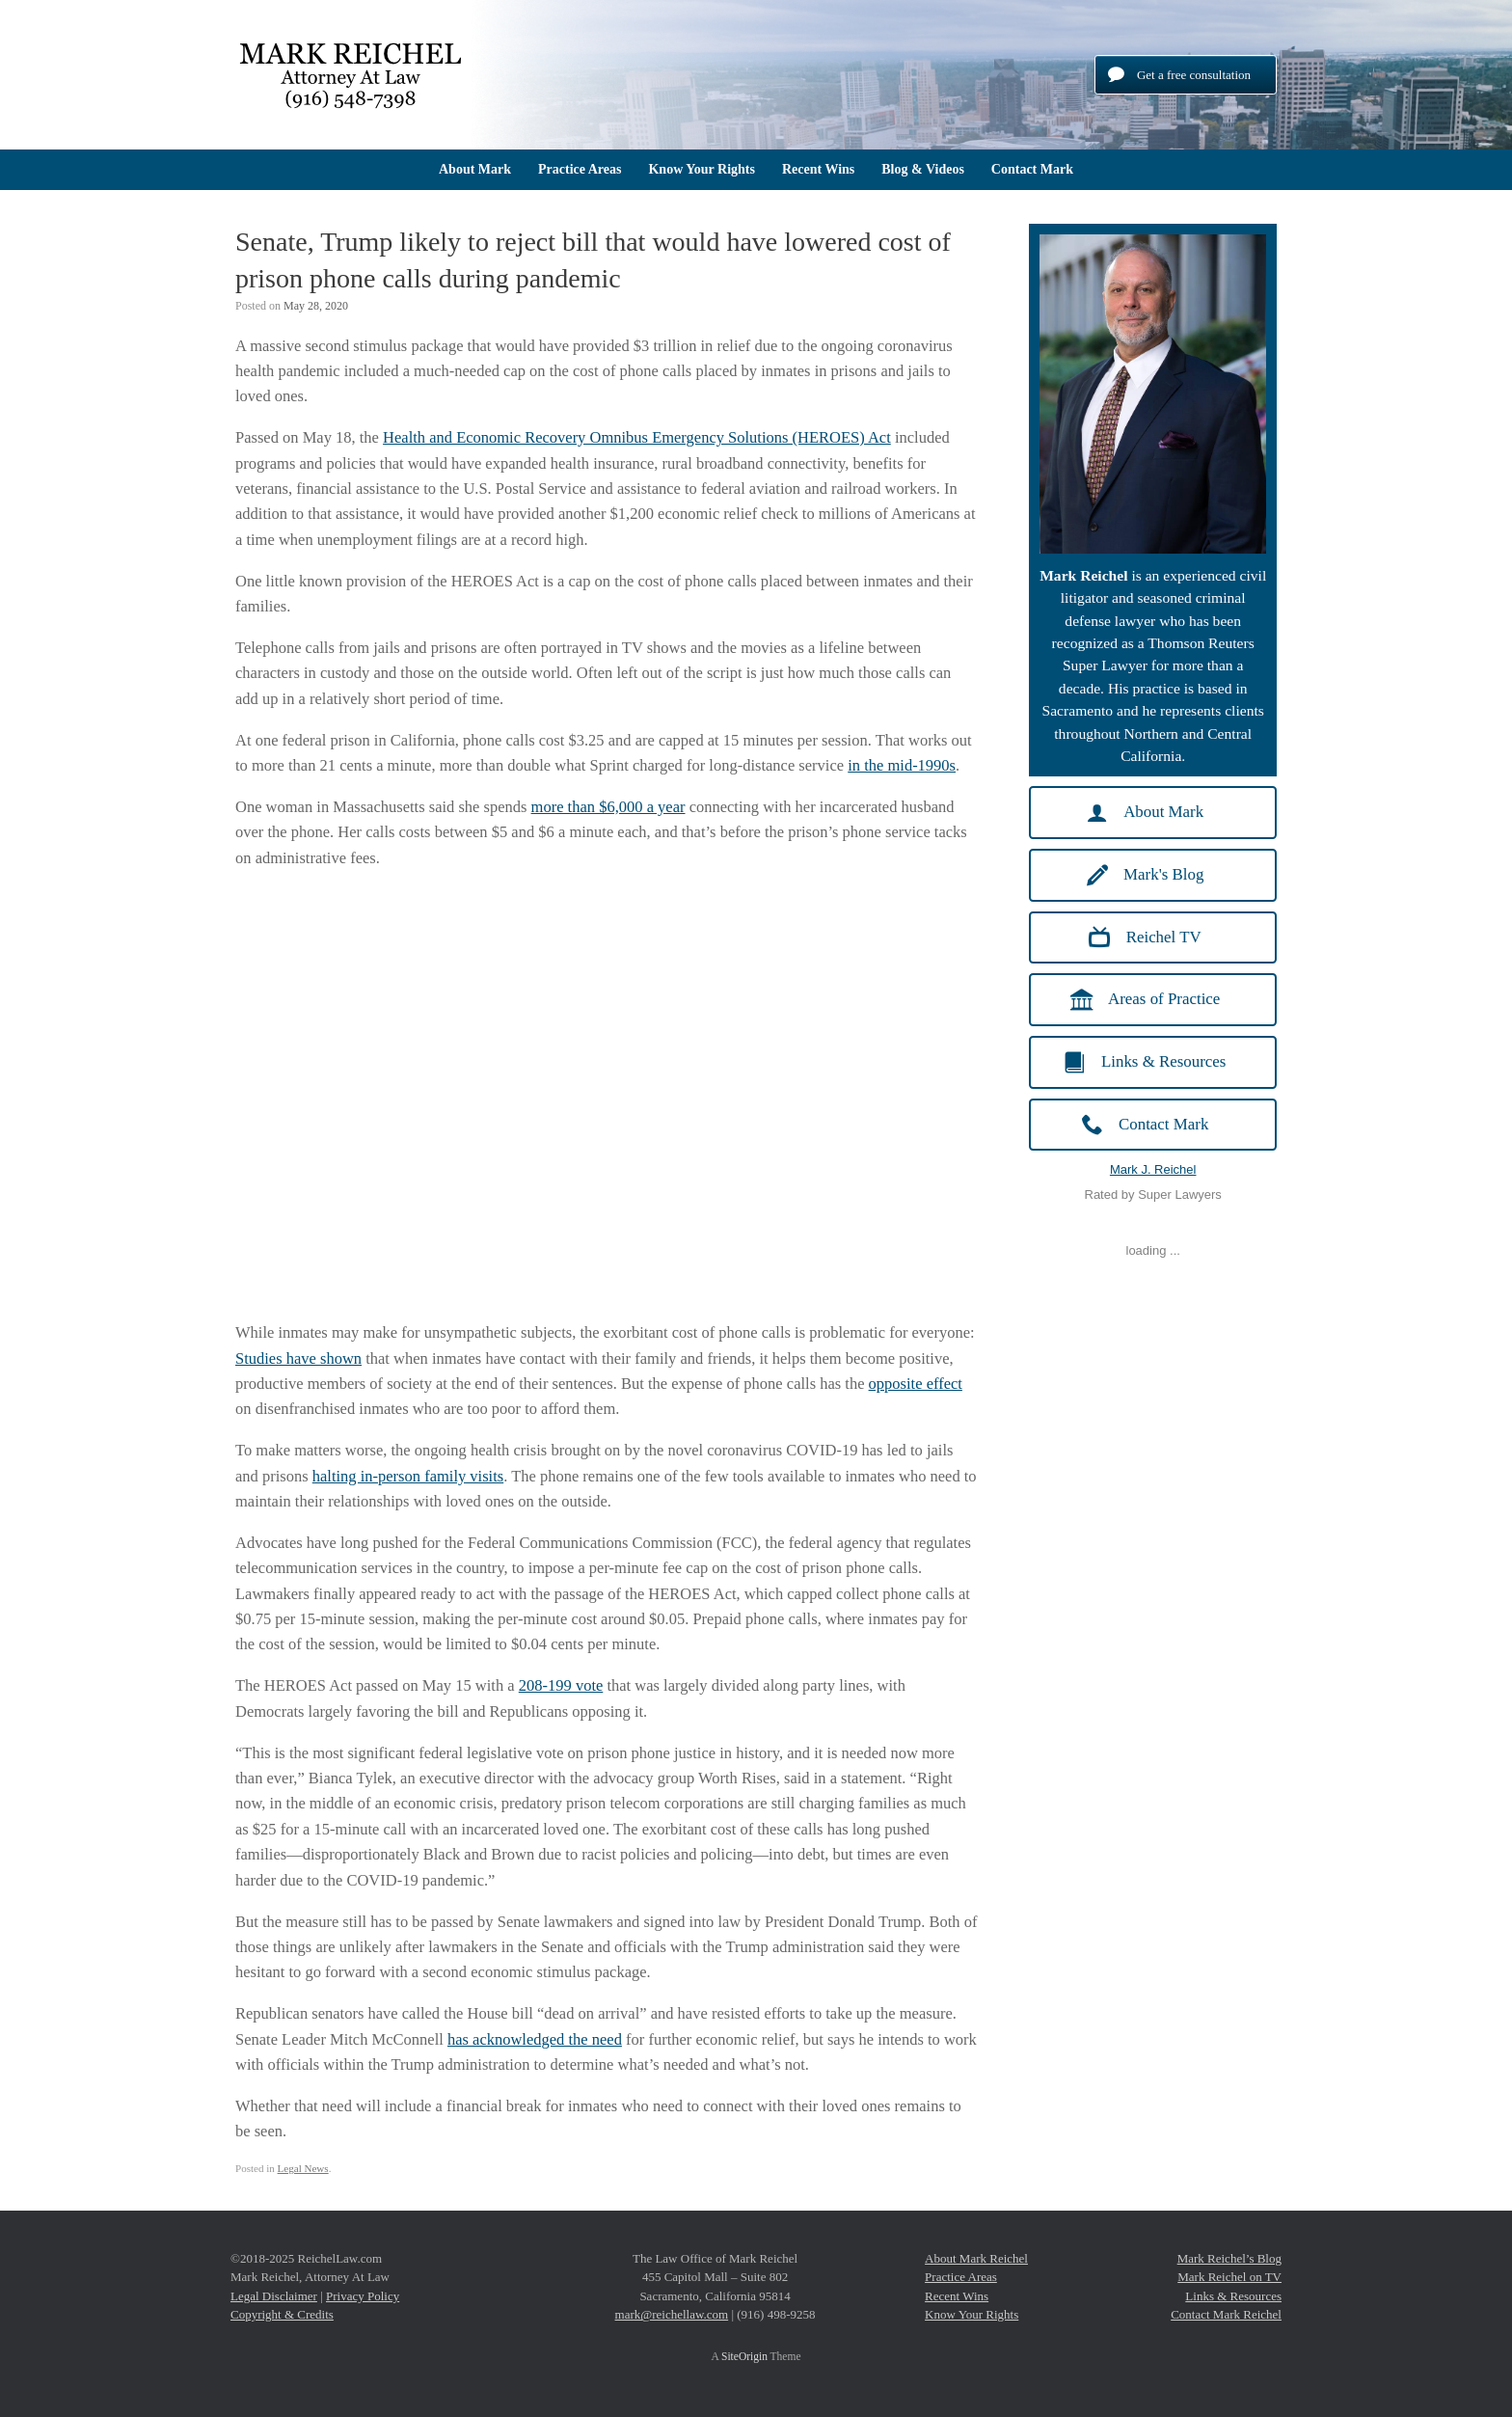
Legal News (303, 2168)
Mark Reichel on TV (1229, 2276)
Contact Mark (1032, 169)
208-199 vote (561, 1685)
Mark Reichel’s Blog (1229, 2258)
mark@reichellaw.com (672, 2314)
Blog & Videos (922, 169)
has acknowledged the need (534, 2039)
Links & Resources (1233, 2296)
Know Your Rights (701, 169)
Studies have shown (298, 1358)
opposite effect (915, 1383)
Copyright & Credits (282, 2314)
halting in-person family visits (407, 1476)
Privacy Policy (362, 2296)
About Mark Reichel (976, 2258)
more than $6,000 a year (608, 807)
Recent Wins (818, 169)
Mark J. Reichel (1153, 1169)
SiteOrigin (744, 2356)
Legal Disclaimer (273, 2296)
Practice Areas (579, 169)
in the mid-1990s (902, 765)
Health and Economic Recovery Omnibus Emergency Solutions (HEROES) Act (637, 437)
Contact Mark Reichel (1226, 2314)
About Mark (475, 169)
